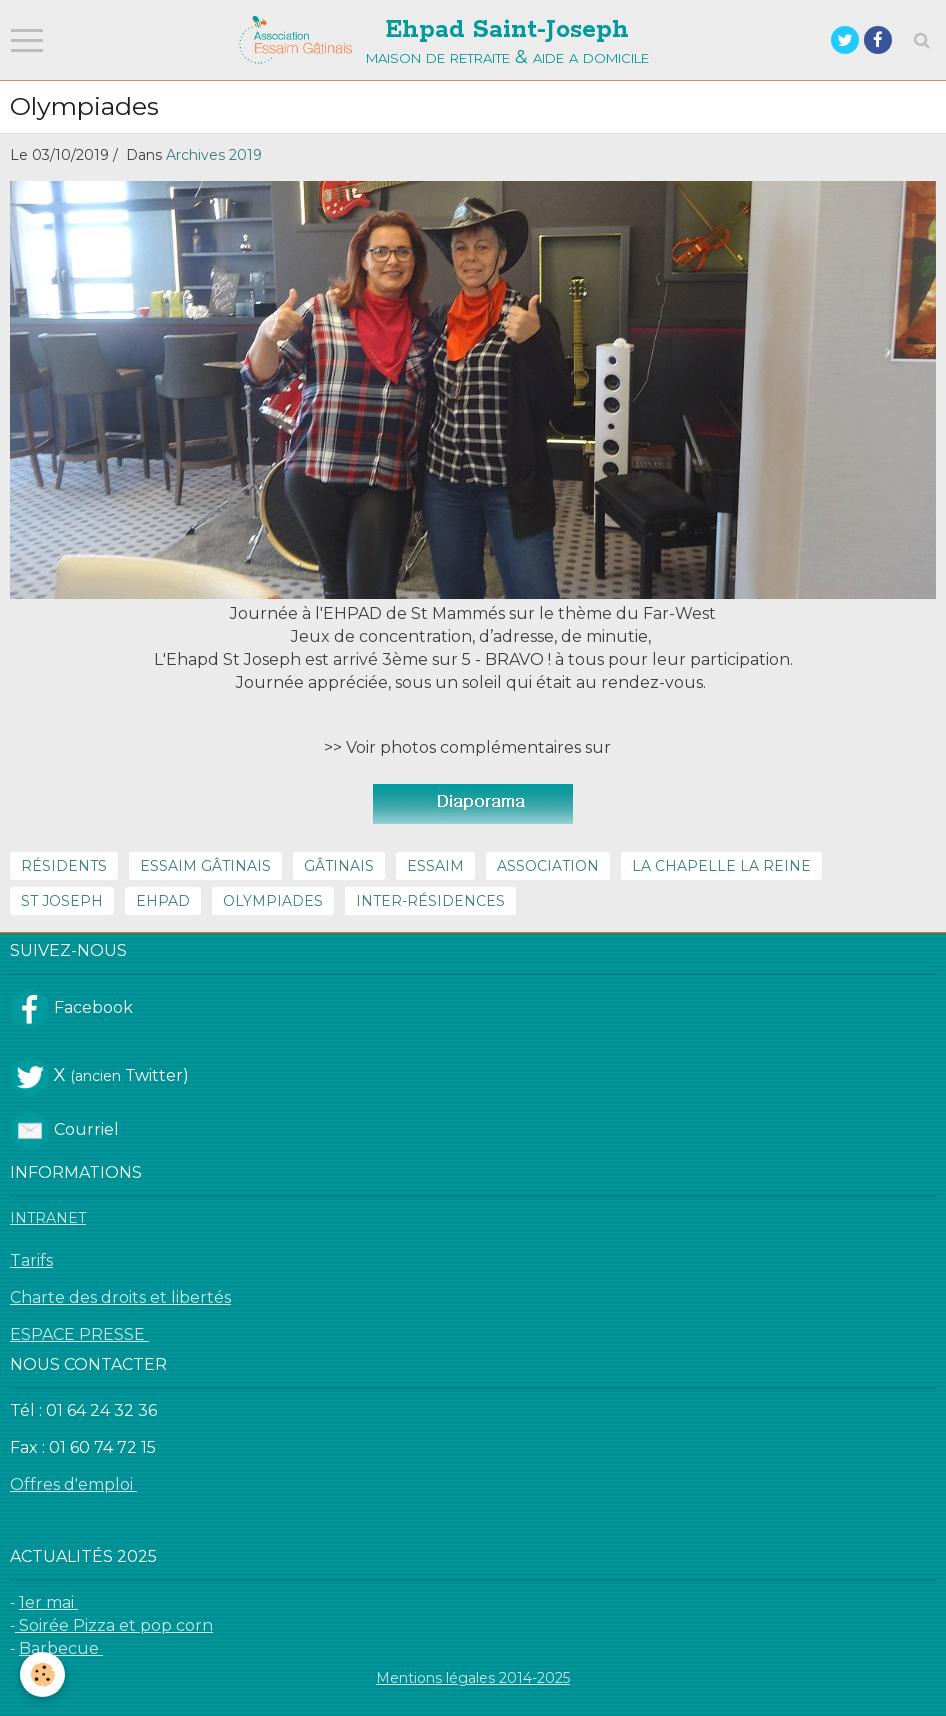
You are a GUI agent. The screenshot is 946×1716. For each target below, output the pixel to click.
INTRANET (48, 1218)
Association (548, 866)
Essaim (435, 866)
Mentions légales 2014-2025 (473, 1678)
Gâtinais (339, 866)
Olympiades (273, 901)
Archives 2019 (214, 155)
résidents (64, 866)
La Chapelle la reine (721, 866)
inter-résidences (430, 901)
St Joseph (62, 901)
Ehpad (163, 901)
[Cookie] (42, 1674)
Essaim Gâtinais (205, 866)
